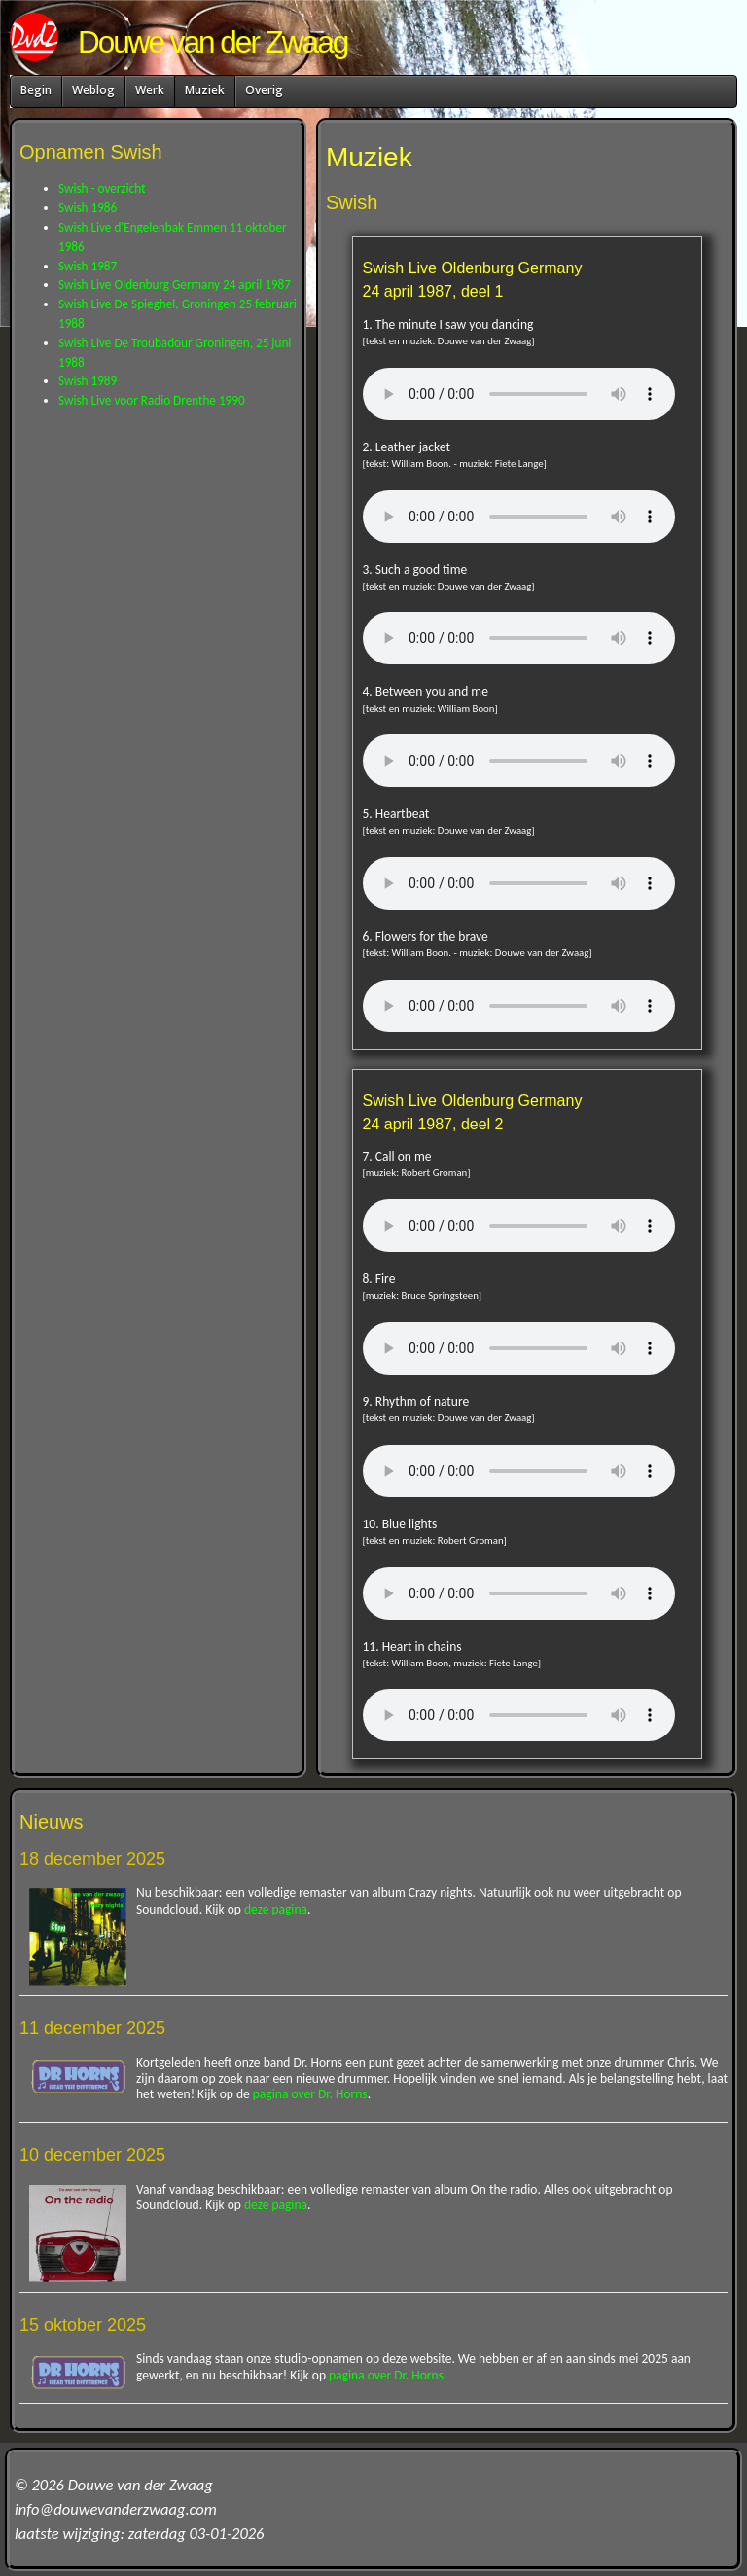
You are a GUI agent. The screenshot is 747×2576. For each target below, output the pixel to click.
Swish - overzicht (101, 188)
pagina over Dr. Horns (310, 2094)
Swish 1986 (87, 207)
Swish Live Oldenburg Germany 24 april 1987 (174, 284)
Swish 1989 (87, 381)
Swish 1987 (87, 266)
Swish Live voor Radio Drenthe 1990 (151, 400)
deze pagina (275, 1909)
